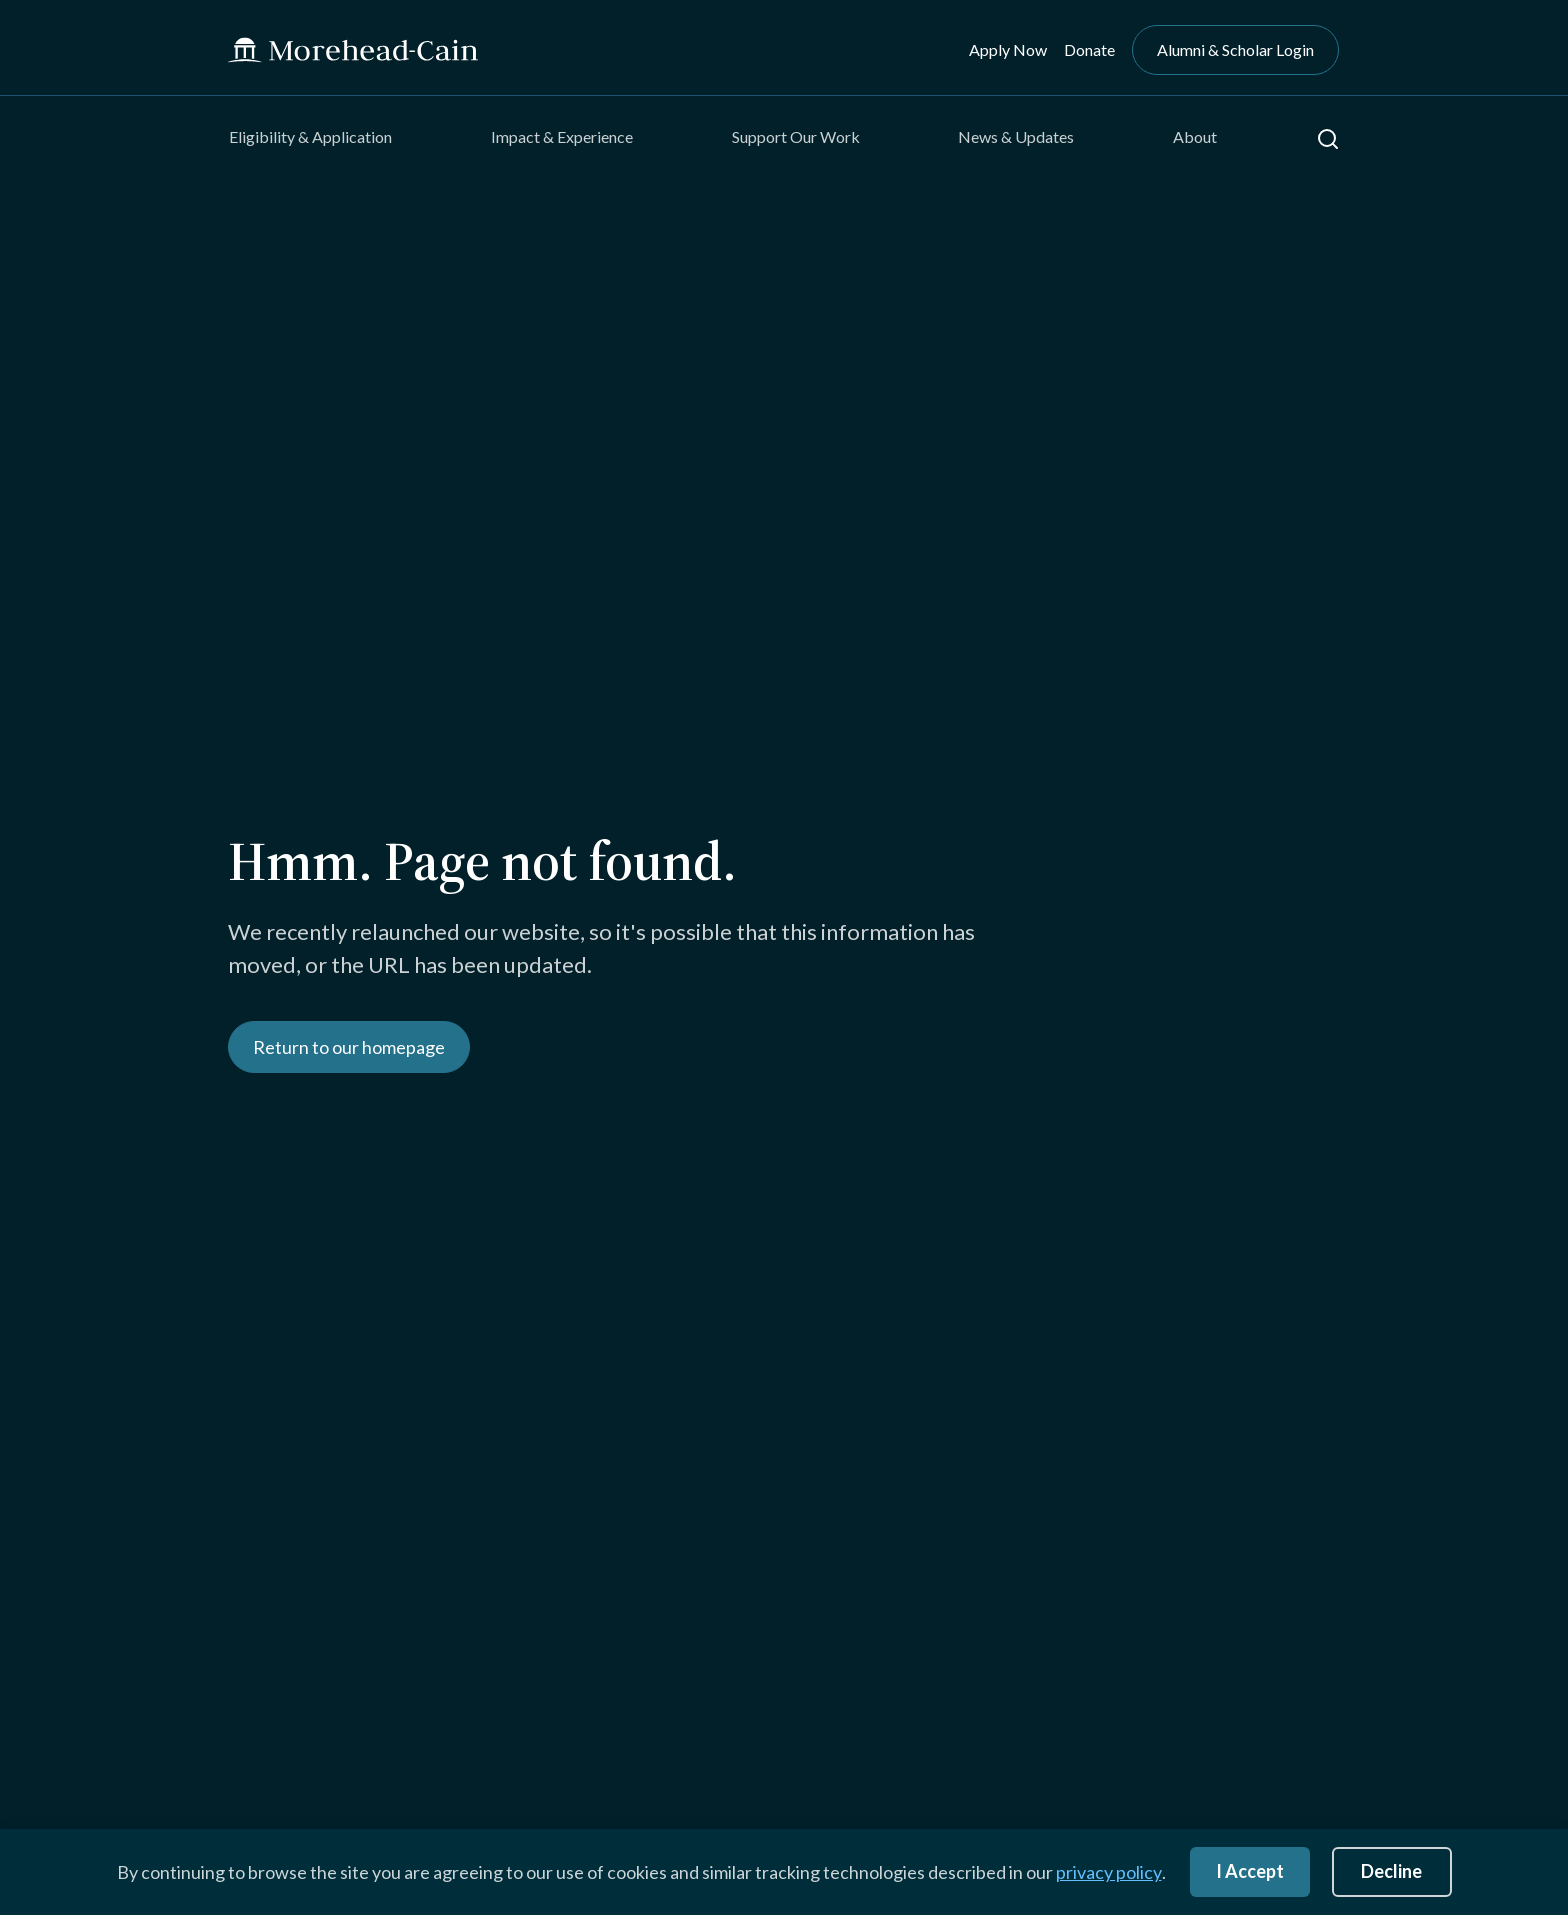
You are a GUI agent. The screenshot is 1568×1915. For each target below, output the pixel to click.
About (1195, 136)
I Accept (1250, 1871)
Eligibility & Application (310, 136)
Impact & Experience (562, 136)
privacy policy (1109, 1872)
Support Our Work (796, 136)
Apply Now (1008, 49)
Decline (1391, 1871)
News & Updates (1016, 136)
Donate (1089, 49)
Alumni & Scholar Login (1235, 49)
